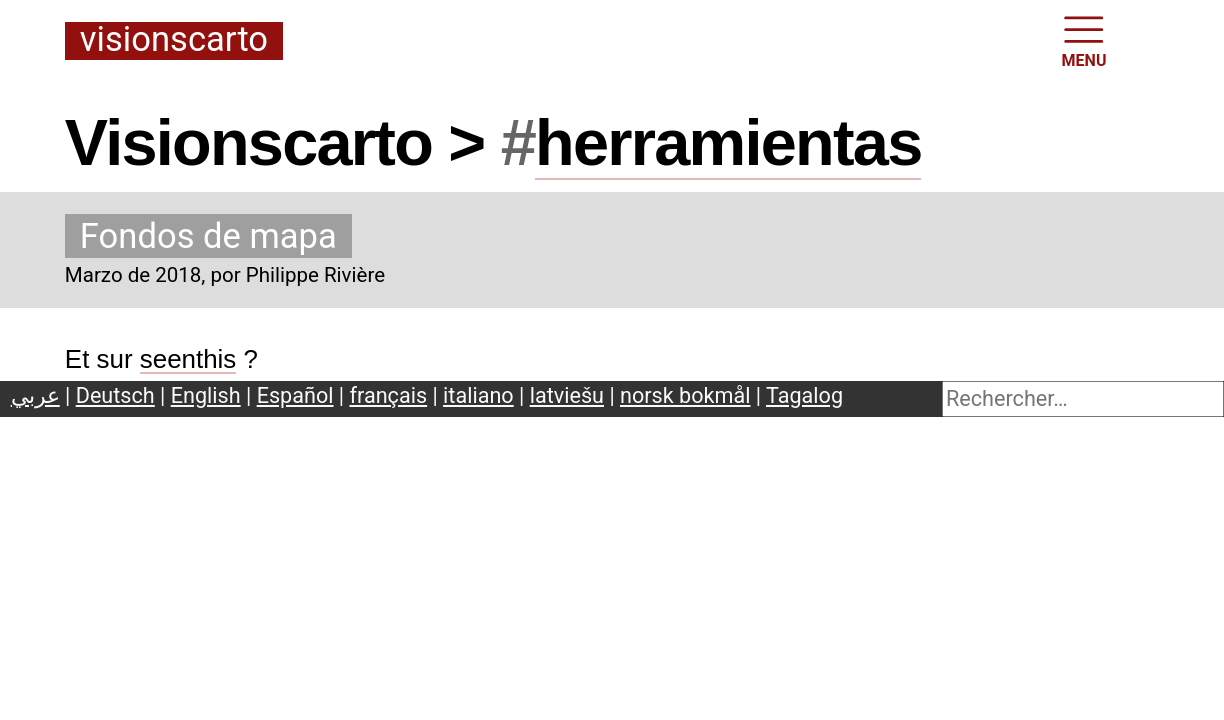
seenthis (188, 359)
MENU (1084, 40)
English (206, 395)
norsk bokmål (685, 395)
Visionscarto (174, 40)
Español (295, 395)
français (389, 395)
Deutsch (115, 395)
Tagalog (804, 395)
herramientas (728, 142)
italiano (478, 395)
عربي (35, 395)
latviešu (567, 395)
